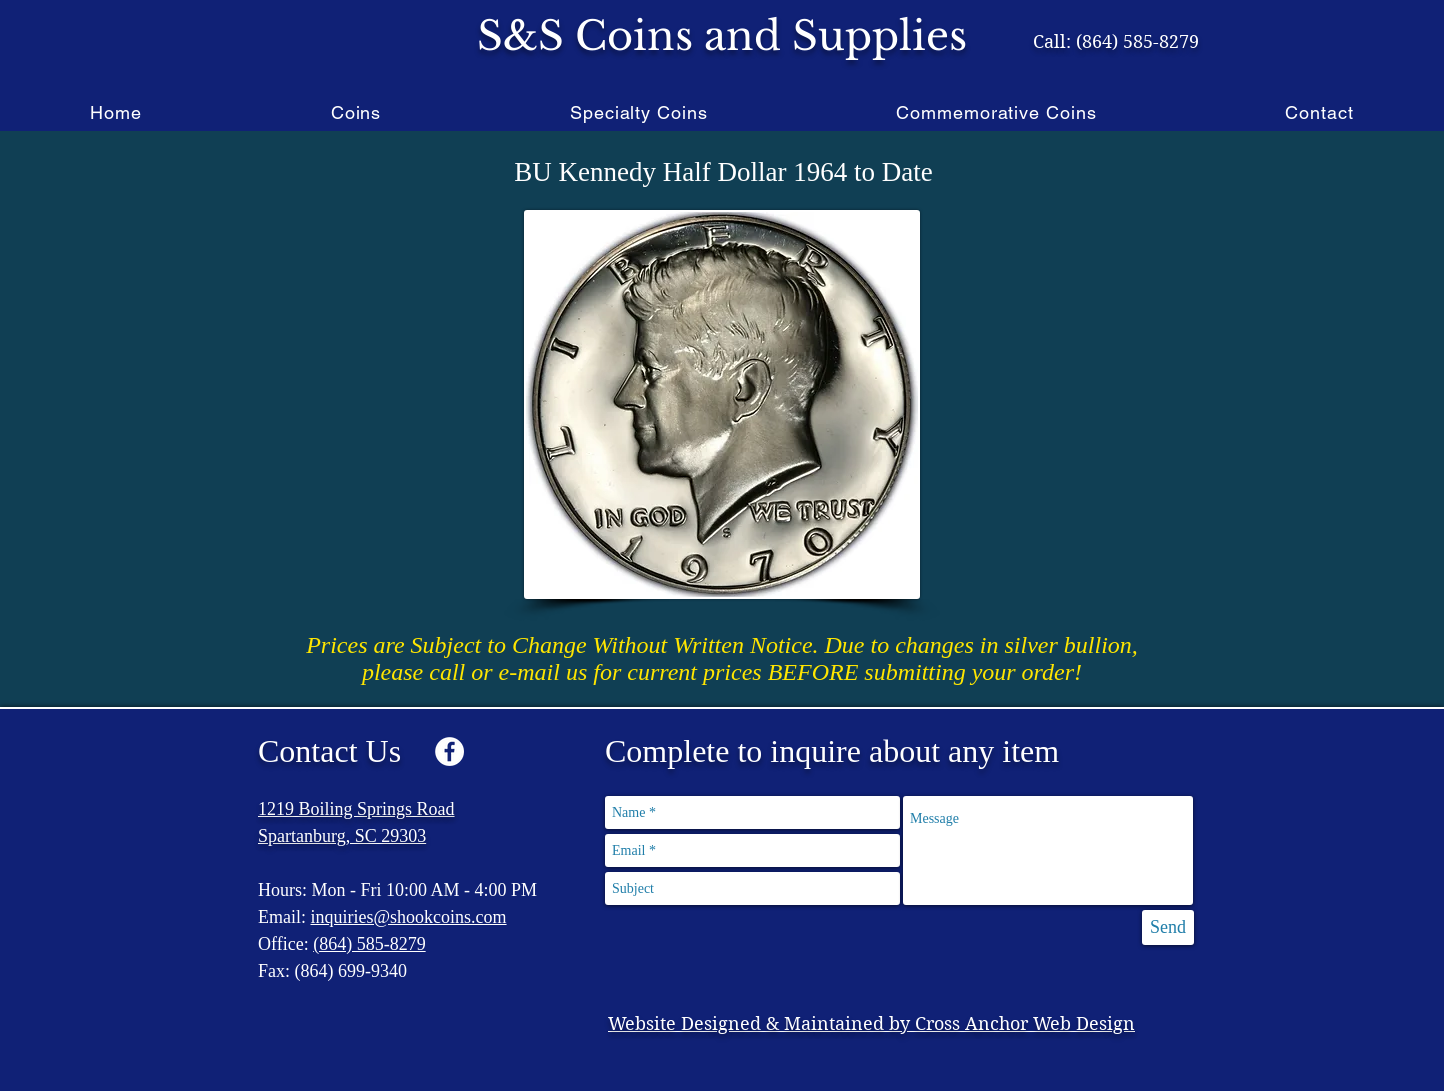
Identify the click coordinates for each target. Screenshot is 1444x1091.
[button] (355, 112)
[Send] (1168, 927)
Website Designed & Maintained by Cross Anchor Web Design (871, 1023)
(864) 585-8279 (369, 944)
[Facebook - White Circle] (449, 751)
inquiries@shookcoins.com (409, 917)
